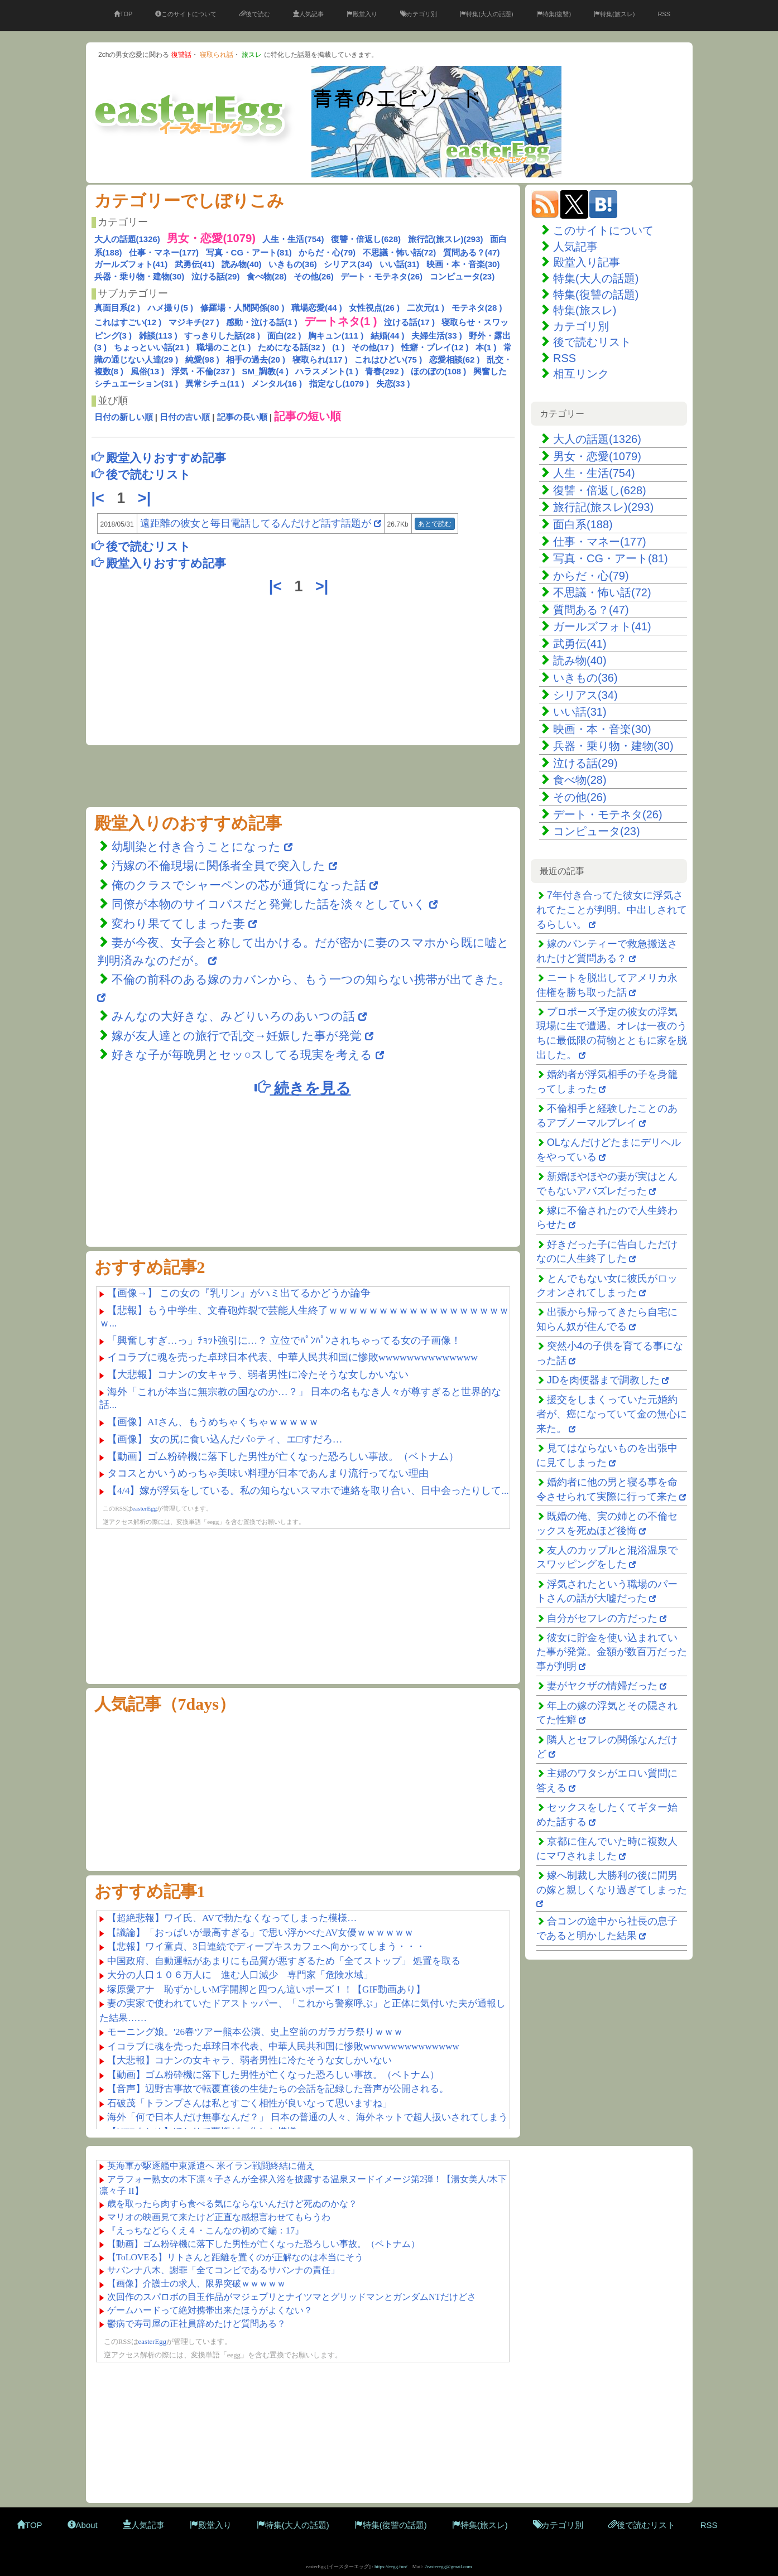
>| (146, 498)
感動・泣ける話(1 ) (261, 322)
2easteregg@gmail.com (448, 2566)
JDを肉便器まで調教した (603, 1380)
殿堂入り (362, 14)
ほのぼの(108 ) (438, 371)
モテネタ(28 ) (477, 307)
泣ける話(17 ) (409, 322)
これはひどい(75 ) (388, 359)
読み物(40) (242, 264)
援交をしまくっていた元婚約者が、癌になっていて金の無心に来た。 (611, 1414)
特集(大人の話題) (486, 14)
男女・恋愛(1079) (597, 456)
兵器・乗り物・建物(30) (139, 276)
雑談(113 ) (158, 335)
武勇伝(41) (195, 264)
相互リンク (581, 374)
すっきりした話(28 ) (222, 335)
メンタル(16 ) (276, 383)
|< (100, 498)
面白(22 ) (284, 335)
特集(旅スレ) (614, 14)
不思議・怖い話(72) (399, 252)
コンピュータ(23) (462, 276)
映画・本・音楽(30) (463, 264)
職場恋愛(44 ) (316, 307)
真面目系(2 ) (117, 307)
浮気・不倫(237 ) (203, 371)
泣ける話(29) (215, 276)
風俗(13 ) (148, 371)
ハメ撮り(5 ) (170, 307)
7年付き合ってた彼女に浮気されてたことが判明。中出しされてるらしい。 (611, 909)
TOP (123, 14)
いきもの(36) (292, 264)
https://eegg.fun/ (390, 2566)
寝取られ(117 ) (320, 359)
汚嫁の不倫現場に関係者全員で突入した (218, 865)
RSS (663, 14)
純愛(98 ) (202, 359)
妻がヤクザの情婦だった (602, 1685)
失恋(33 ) (393, 383)
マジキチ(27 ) (194, 322)
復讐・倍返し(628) (366, 239)
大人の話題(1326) (127, 239)
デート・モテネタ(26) (381, 276)
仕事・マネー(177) (164, 252)
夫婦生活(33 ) (436, 335)
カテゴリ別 (418, 14)
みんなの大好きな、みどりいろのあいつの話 (233, 1016)
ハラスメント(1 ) (326, 371)
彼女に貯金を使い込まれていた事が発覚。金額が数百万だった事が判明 (611, 1652)
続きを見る (302, 1087)
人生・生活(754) (293, 239)
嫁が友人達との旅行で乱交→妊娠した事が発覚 (237, 1035)
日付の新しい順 (123, 417)
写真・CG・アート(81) (249, 252)
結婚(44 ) (388, 335)
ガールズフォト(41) (131, 264)
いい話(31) (400, 264)
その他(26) (314, 276)
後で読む (254, 14)
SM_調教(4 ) (265, 371)
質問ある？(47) (471, 252)
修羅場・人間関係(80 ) (242, 307)
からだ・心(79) (327, 252)
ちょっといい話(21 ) (152, 347)
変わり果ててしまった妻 (180, 923)
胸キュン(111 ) (335, 335)
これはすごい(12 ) (128, 322)
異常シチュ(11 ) (214, 383)
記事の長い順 (242, 417)
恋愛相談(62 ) (454, 359)
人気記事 (308, 14)
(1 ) (338, 347)
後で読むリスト (592, 342)
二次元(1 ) (426, 307)
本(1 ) (486, 347)
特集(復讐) (553, 14)
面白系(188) (583, 524)
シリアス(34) (348, 264)
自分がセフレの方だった (602, 1618)
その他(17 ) (373, 347)
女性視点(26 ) (374, 307)
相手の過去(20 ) (255, 359)
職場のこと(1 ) (223, 347)
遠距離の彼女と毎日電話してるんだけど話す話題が (255, 523)
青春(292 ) (384, 371)
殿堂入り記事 (586, 262)
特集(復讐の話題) (595, 294)
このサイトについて (186, 14)
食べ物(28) (267, 276)
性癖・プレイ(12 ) (435, 347)
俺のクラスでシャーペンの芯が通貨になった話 (239, 885)
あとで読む (435, 524)
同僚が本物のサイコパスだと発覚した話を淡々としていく (269, 904)
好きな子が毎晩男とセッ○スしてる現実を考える (242, 1054)
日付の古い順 (185, 417)
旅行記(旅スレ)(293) (445, 239)
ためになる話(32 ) (291, 347)
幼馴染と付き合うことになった (196, 846)
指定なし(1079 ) (339, 383)
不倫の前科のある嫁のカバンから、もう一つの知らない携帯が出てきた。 (311, 979)
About (83, 2525)
